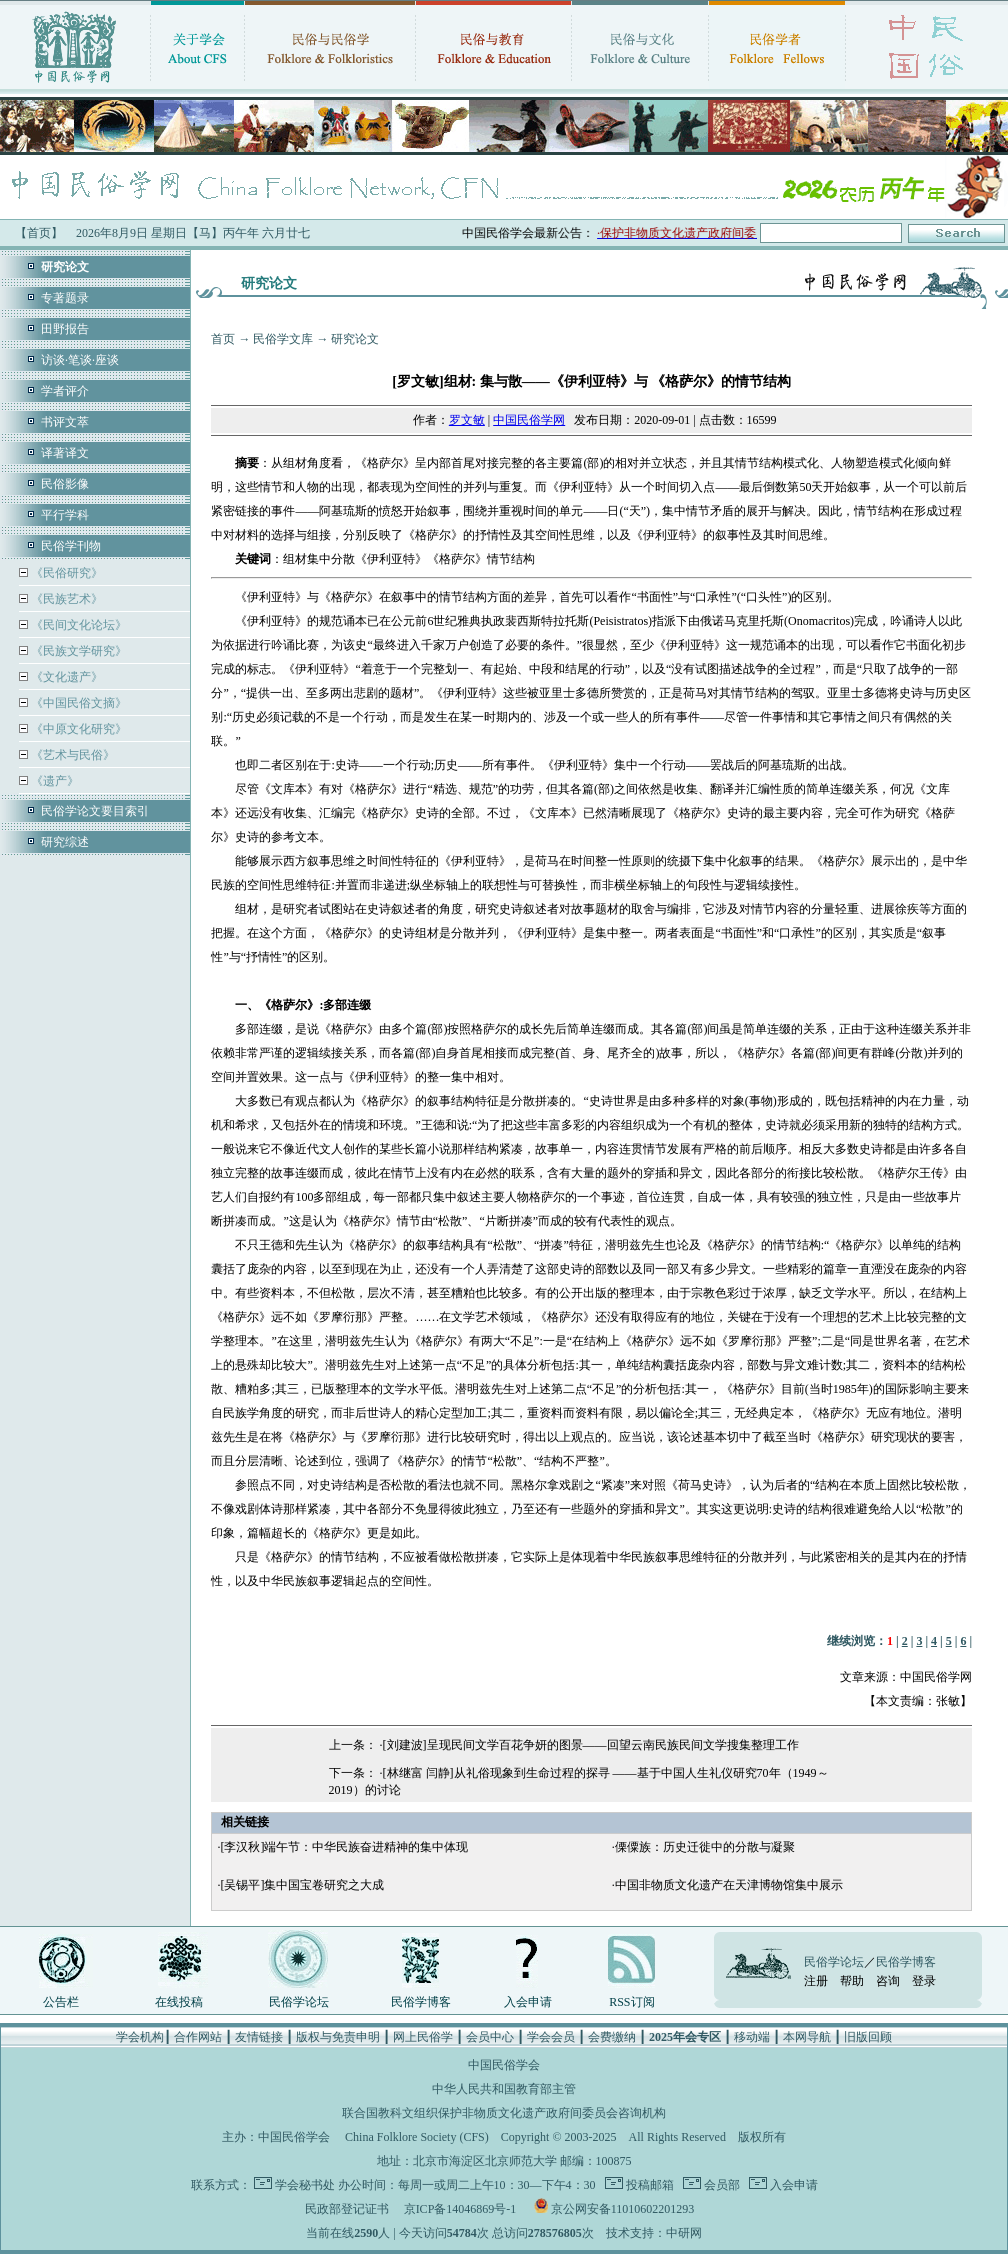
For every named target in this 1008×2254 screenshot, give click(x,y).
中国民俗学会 (294, 2137)
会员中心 (490, 2037)
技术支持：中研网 (654, 2233)
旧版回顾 (868, 2037)
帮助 (852, 1981)
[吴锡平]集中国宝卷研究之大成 (302, 1885)
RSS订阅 (631, 2002)
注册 (816, 1981)
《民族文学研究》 (77, 651)
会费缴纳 (612, 2037)
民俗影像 (65, 484)
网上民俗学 (423, 2037)
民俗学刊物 (71, 546)
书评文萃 (65, 422)
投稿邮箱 (648, 2185)
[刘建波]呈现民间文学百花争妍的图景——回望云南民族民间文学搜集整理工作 (591, 1745)
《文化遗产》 (65, 677)
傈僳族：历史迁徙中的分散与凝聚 (705, 1847)
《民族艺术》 (65, 599)
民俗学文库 (283, 339)
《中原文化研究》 (77, 729)
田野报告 (65, 329)
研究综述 (65, 842)
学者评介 (65, 391)
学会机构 (140, 2037)
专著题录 (65, 298)
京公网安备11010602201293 (623, 2209)
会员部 (720, 2185)
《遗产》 (53, 781)
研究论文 (355, 339)
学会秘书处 (305, 2185)
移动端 (752, 2037)
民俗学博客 (421, 2002)
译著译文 (65, 453)
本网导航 (807, 2037)
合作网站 (198, 2037)
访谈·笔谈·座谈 (80, 360)
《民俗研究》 (65, 573)
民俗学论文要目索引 (95, 811)
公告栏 (61, 2002)
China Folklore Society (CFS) (417, 2137)
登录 (924, 1981)
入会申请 (528, 2002)
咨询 (888, 1981)
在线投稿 (179, 2002)
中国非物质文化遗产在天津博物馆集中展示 (729, 1885)
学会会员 (551, 2037)
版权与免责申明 (338, 2037)
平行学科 (65, 515)
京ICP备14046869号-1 (460, 2209)
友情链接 (259, 2037)
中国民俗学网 (529, 420)
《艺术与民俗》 (71, 755)
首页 (223, 339)
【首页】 (39, 233)
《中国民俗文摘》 (77, 703)
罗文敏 (467, 420)
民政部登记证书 (347, 2209)
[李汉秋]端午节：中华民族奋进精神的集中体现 (344, 1847)
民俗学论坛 (299, 2002)
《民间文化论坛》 (77, 625)
